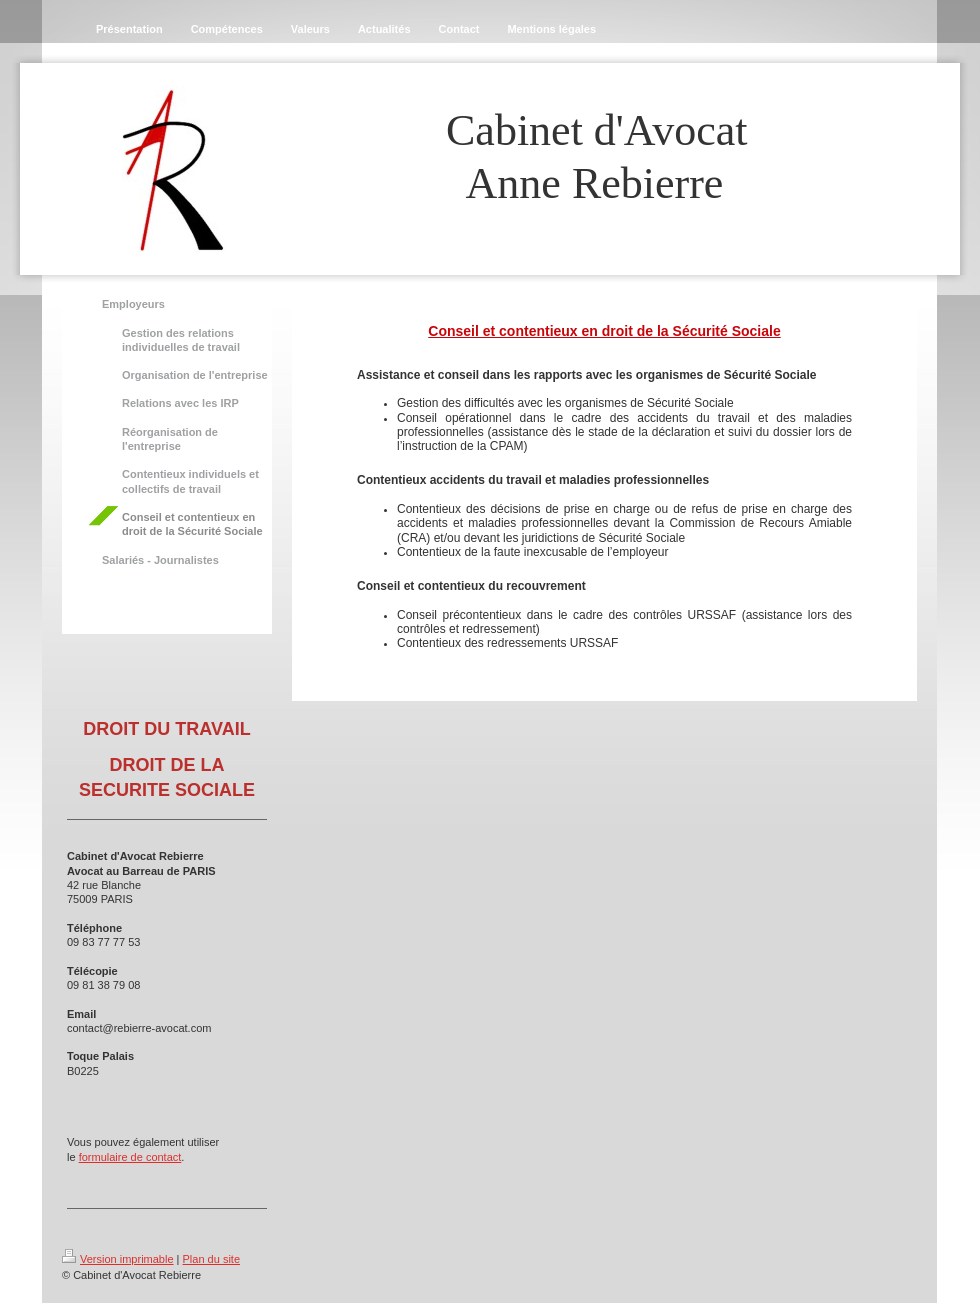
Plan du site (211, 1259)
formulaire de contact (130, 1157)
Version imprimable (118, 1259)
